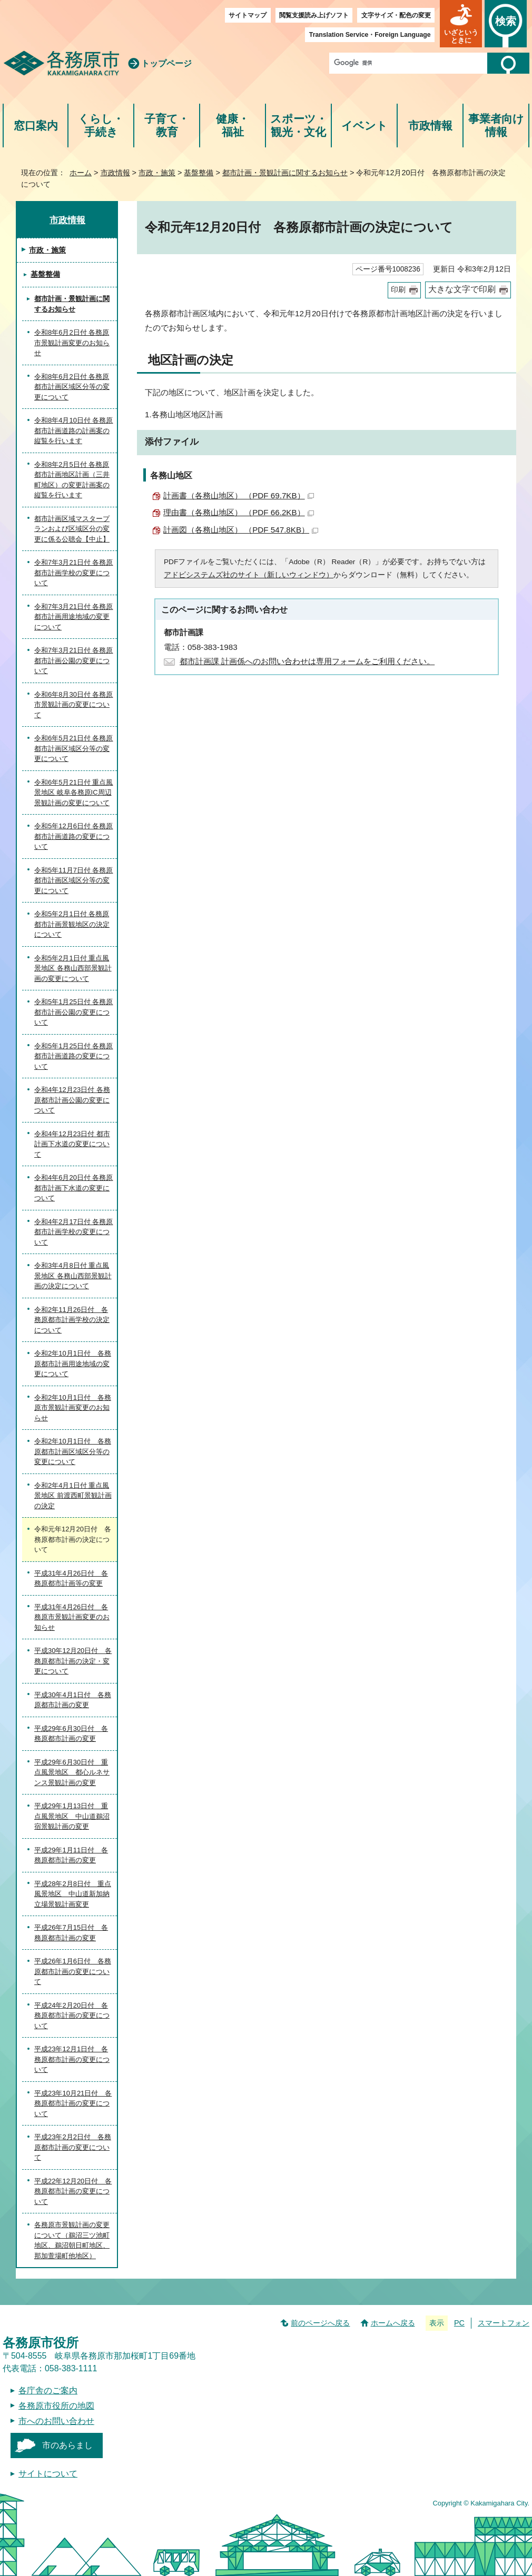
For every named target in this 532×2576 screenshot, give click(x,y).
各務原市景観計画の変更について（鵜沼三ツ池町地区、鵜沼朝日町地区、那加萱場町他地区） (72, 2240)
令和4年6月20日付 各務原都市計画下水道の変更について (73, 1188)
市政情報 (430, 125)
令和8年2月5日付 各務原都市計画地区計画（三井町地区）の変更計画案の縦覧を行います (72, 479)
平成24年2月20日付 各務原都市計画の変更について (72, 2015)
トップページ (166, 63)
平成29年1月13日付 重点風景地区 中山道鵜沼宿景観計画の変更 (72, 1816)
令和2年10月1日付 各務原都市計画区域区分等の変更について (72, 1451)
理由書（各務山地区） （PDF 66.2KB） (238, 512)
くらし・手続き (101, 125)
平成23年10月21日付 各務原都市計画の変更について (73, 2103)
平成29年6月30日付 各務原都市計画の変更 (71, 1734)
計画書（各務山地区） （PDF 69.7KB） (238, 495)
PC (459, 2323)
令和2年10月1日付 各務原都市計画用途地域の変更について (72, 1363)
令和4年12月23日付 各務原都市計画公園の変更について (72, 1100)
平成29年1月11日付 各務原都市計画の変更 (71, 1855)
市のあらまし (67, 2445)
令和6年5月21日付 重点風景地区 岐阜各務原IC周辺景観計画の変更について (73, 792)
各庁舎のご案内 (47, 2390)
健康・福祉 (232, 125)
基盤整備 (198, 172)
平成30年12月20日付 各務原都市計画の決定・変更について (73, 1661)
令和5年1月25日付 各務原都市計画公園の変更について (73, 1012)
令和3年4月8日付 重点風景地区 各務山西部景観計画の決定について (73, 1275)
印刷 (398, 290)
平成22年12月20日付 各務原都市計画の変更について (73, 2191)
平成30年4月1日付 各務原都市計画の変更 (72, 1700)
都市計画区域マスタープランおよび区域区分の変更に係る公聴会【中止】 (72, 529)
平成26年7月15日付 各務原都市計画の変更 (71, 1932)
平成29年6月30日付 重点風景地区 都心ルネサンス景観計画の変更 (72, 1772)
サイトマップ (248, 15)
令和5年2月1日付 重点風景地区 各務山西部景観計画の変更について (73, 968)
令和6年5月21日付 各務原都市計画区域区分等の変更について (73, 748)
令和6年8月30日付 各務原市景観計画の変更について (73, 704)
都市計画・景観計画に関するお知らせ (285, 172)
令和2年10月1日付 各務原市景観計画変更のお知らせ (72, 1408)
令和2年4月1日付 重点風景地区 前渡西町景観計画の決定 (73, 1495)
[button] (461, 23)
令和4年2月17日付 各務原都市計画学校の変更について (73, 1232)
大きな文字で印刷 (462, 289)
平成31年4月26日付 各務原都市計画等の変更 (71, 1578)
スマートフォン (503, 2323)
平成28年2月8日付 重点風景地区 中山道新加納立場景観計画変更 (72, 1894)
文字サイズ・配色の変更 (396, 15)
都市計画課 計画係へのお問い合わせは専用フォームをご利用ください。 (307, 661)
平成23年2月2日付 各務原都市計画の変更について (72, 2147)
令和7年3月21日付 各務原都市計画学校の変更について (73, 572)
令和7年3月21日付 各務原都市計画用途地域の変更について (73, 617)
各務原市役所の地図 (56, 2405)
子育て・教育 (166, 125)
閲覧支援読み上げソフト (314, 15)
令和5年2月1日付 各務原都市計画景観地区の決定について (72, 924)
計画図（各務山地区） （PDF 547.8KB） (240, 529)
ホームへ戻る (393, 2323)
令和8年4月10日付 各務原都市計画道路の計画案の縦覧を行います (73, 430)
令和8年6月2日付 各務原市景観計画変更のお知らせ (72, 342)
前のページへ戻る (320, 2323)
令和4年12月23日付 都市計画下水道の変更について (72, 1144)
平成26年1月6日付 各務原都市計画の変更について (72, 1971)
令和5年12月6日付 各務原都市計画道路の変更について (73, 836)
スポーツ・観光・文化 (298, 125)
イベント (364, 125)
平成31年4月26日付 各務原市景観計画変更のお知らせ (72, 1617)
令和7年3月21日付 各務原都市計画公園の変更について (73, 660)
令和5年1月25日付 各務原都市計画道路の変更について (73, 1056)
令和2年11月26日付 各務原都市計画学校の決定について (72, 1320)
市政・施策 (157, 172)
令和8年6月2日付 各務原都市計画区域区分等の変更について (72, 387)
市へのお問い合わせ (56, 2421)
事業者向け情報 (496, 125)
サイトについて (47, 2473)
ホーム (81, 172)
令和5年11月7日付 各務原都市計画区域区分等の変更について (73, 880)
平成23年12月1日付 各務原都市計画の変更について (72, 2059)
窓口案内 (36, 125)
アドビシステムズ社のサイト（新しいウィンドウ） (248, 575)
